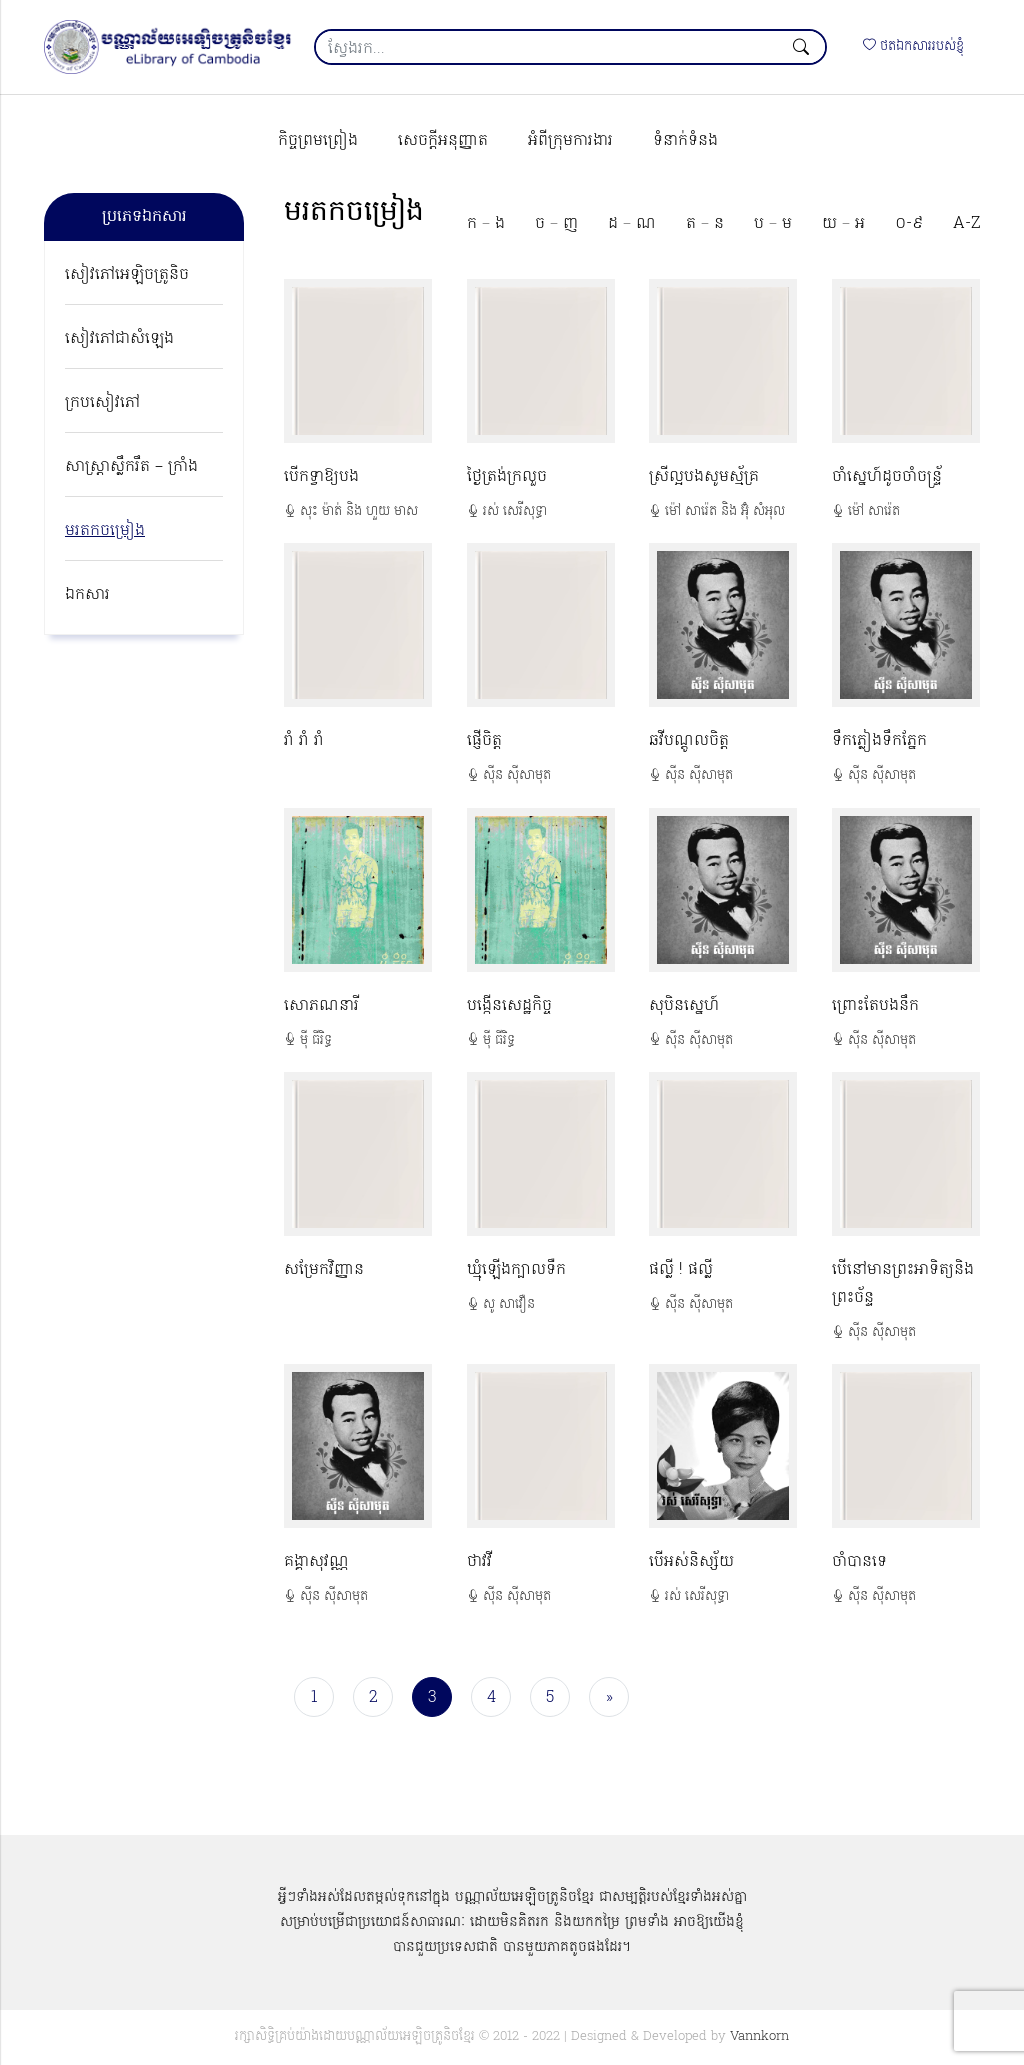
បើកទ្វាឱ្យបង (321, 477)
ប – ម (773, 224)
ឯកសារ (87, 595)
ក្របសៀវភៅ (102, 403)
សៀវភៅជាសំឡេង (119, 339)
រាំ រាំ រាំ (304, 741)
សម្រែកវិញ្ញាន (324, 1270)
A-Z (966, 224)
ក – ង (486, 224)
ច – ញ (556, 224)
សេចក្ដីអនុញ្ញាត (443, 141)
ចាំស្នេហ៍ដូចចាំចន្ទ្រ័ (887, 477)
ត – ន (705, 224)
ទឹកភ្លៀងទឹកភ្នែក (879, 741)
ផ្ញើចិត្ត (484, 741)
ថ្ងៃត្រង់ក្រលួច (507, 477)
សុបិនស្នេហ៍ (684, 1006)
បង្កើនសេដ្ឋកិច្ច (509, 1006)
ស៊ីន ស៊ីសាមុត (517, 775)
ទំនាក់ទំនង (685, 141)
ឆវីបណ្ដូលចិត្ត (689, 741)
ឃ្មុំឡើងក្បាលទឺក (516, 1270)
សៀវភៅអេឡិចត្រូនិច (127, 275)
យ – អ (843, 224)
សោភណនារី (321, 1006)
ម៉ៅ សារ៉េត (874, 511)
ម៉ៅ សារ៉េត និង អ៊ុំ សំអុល (725, 511)
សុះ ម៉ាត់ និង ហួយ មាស (359, 511)
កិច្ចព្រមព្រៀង (318, 141)
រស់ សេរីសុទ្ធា (515, 511)
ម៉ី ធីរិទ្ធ (316, 1040)
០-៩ (909, 224)
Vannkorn (759, 2036)
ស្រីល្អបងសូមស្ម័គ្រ (704, 477)
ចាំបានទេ (859, 1562)
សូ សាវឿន (509, 1304)
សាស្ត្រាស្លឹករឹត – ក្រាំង (131, 467)
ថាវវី (479, 1562)
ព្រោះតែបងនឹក (875, 1006)
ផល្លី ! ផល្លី (681, 1270)
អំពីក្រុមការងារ (570, 141)
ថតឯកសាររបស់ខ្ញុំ (913, 46)
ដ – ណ (632, 224)
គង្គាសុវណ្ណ (316, 1562)
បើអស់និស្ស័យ (691, 1562)
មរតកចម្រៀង (105, 531)
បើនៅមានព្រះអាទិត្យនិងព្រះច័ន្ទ (903, 1284)
